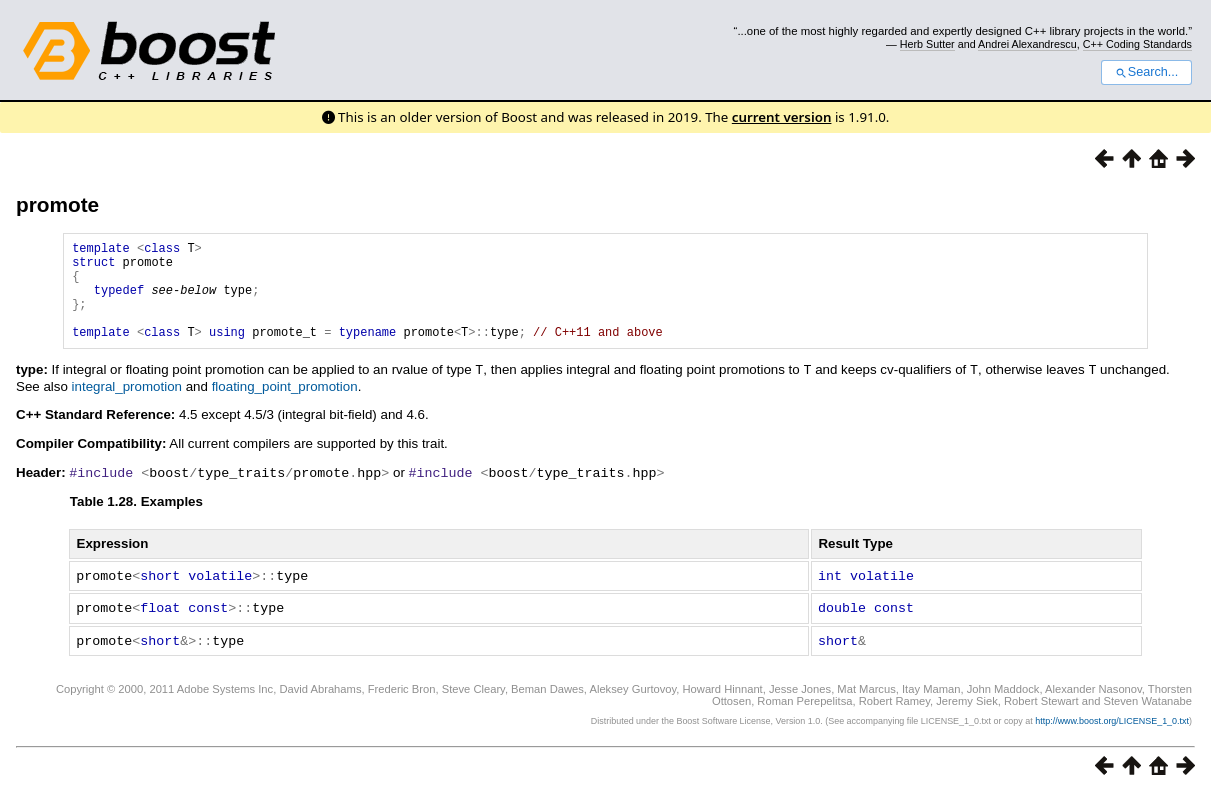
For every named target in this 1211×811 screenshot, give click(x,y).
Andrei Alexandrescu (1027, 44)
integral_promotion (127, 406)
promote (57, 204)
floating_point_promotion (285, 406)
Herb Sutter (927, 44)
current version (782, 117)
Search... (1146, 72)
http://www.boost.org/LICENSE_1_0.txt (1112, 737)
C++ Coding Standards (1137, 44)
